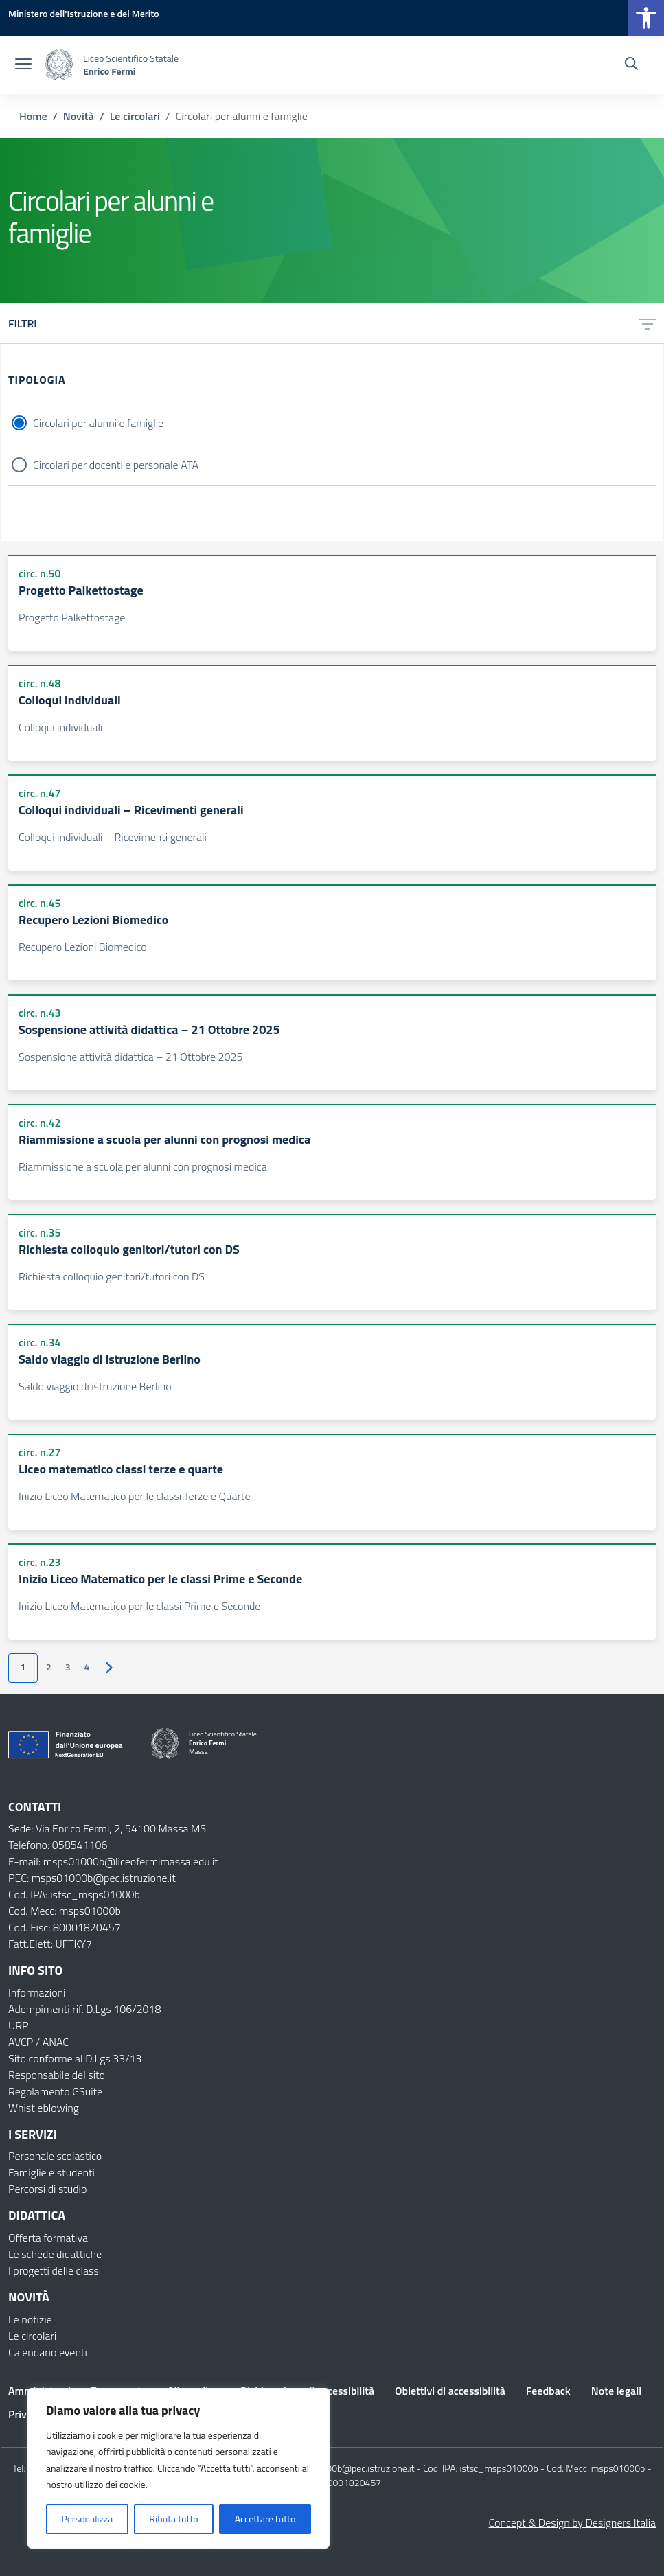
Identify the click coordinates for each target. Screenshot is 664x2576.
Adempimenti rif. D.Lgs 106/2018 (84, 2009)
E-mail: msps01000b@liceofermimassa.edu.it (113, 1861)
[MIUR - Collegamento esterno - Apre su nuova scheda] (83, 13)
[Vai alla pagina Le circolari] (135, 116)
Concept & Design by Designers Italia (572, 2522)
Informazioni (36, 1992)
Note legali (616, 2390)
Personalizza (87, 2518)
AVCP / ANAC (38, 2042)
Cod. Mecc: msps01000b (64, 1910)
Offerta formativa (48, 2237)
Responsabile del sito (56, 2075)
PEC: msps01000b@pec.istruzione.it (92, 1878)
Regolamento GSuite (55, 2091)
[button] (646, 18)
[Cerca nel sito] (631, 65)
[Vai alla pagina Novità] (78, 116)
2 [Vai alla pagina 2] (48, 1667)
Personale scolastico (55, 2156)
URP (18, 2025)
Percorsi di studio (47, 2189)
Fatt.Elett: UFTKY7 (50, 1943)
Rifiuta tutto (173, 2518)
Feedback (548, 2390)
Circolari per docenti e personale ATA (115, 465)
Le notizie (30, 2319)
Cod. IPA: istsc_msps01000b (74, 1894)
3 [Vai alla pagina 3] (68, 1667)
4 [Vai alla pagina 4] (87, 1667)
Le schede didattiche (55, 2254)
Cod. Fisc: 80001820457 (64, 1927)
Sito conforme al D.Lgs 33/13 (74, 2058)
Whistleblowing (43, 2108)
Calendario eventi (47, 2352)
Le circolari (32, 2335)
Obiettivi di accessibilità (450, 2390)
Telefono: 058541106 (57, 1845)
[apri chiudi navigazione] (23, 65)
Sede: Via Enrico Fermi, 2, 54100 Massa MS (107, 1828)
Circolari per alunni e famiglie (98, 423)
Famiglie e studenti (51, 2172)
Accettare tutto (265, 2518)
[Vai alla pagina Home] (33, 116)
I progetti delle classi (54, 2270)
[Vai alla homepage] (59, 64)
